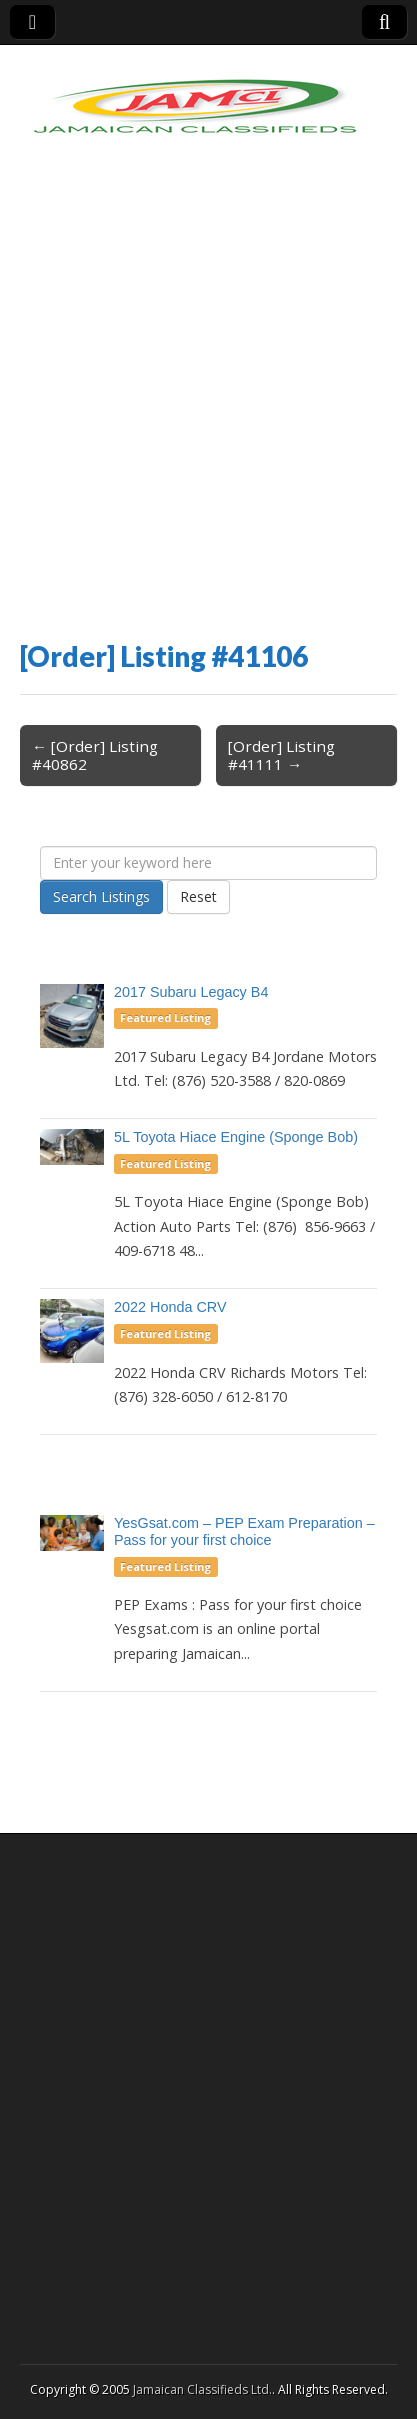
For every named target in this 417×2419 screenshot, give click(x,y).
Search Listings (101, 896)
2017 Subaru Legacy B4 (191, 992)
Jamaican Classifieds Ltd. (202, 2389)
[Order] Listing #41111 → (281, 755)
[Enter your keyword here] (208, 863)
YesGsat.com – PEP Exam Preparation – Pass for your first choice (244, 1531)
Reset (198, 896)
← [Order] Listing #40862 (95, 755)
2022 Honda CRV (170, 1307)
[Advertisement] (208, 411)
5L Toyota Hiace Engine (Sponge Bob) (236, 1137)
